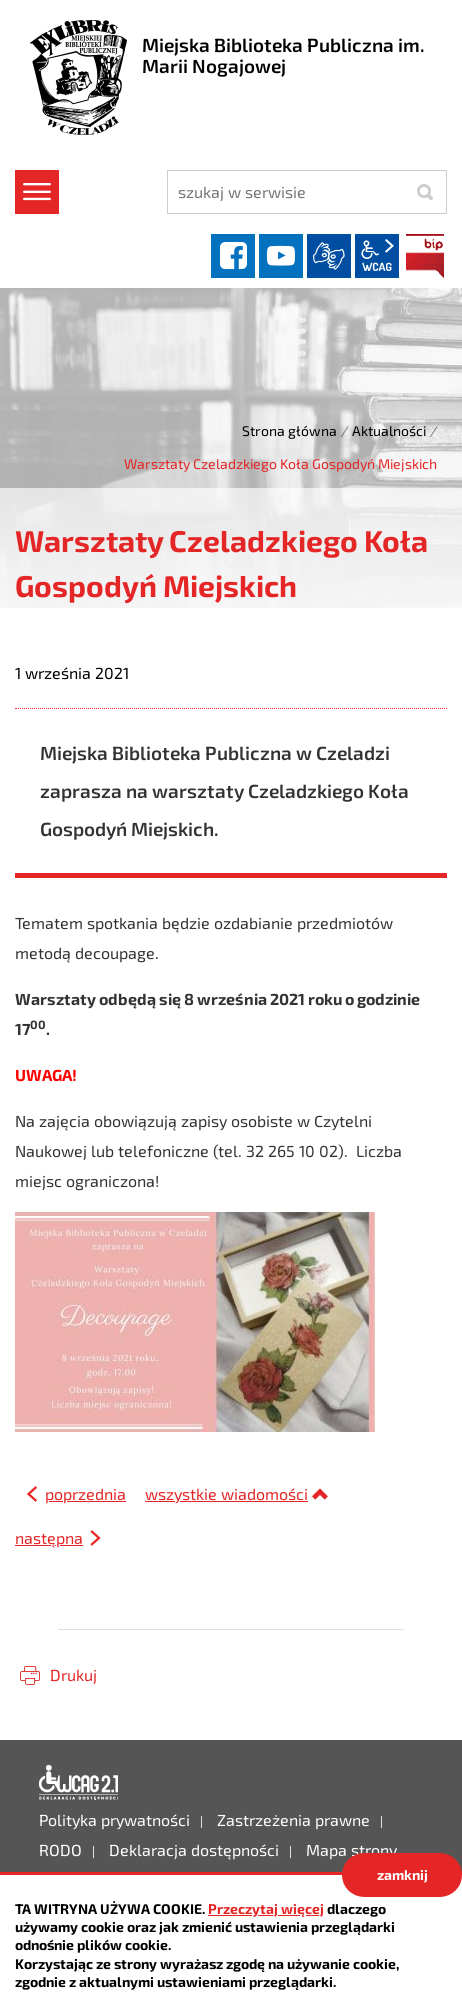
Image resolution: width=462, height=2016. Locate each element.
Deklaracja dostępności (79, 1783)
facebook (233, 256)
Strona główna (289, 430)
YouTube (281, 256)
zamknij (402, 1874)
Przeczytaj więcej (266, 1908)
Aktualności (389, 430)
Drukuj (73, 1674)
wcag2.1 (377, 256)
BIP (425, 256)
